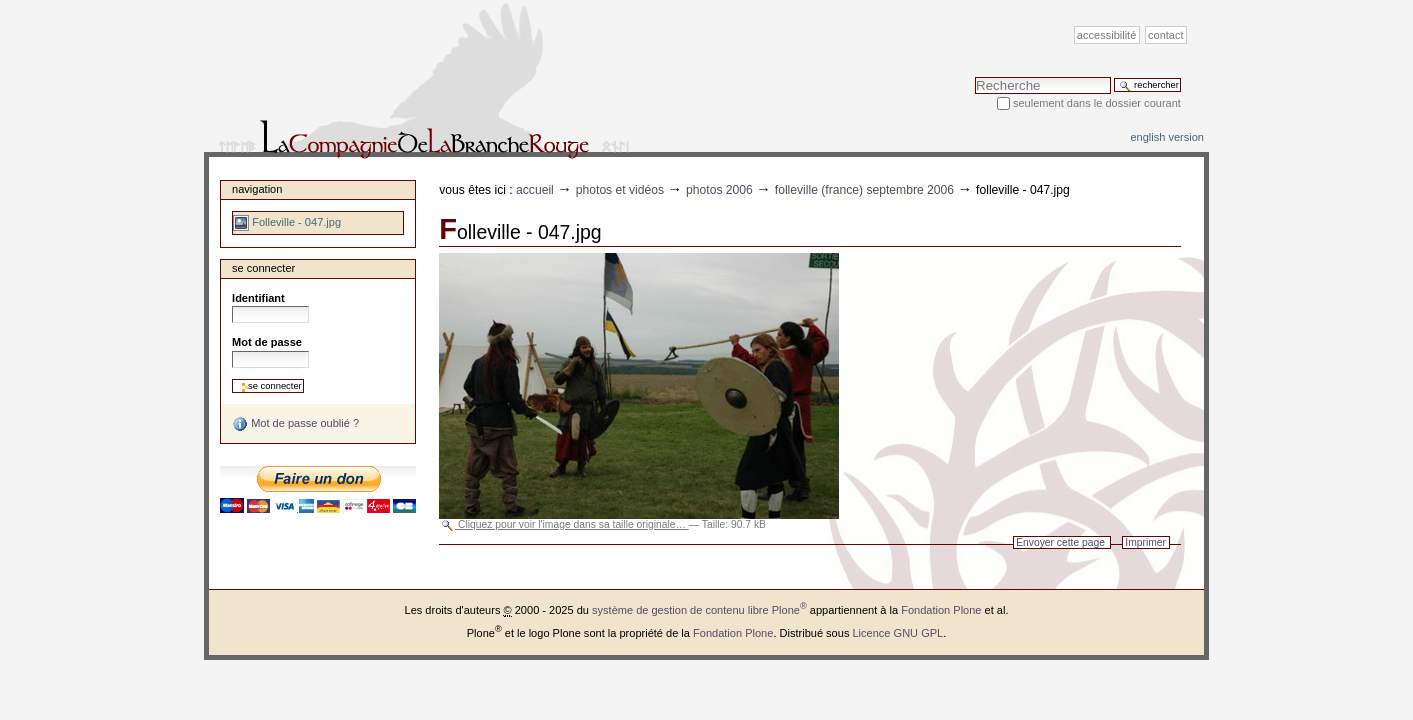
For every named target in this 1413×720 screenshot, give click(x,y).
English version (1167, 137)
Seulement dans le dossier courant (1097, 103)
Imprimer (1145, 542)
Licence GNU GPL (897, 633)
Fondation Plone (941, 610)
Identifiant (258, 298)
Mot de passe (267, 342)
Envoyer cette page (1060, 542)
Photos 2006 (719, 190)
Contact (1166, 35)
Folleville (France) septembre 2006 (864, 190)
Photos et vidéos (620, 190)
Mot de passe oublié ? (295, 424)
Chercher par (974, 76)
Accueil (535, 190)
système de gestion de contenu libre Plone (699, 610)
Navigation (257, 189)
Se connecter (263, 268)
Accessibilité (1106, 35)
